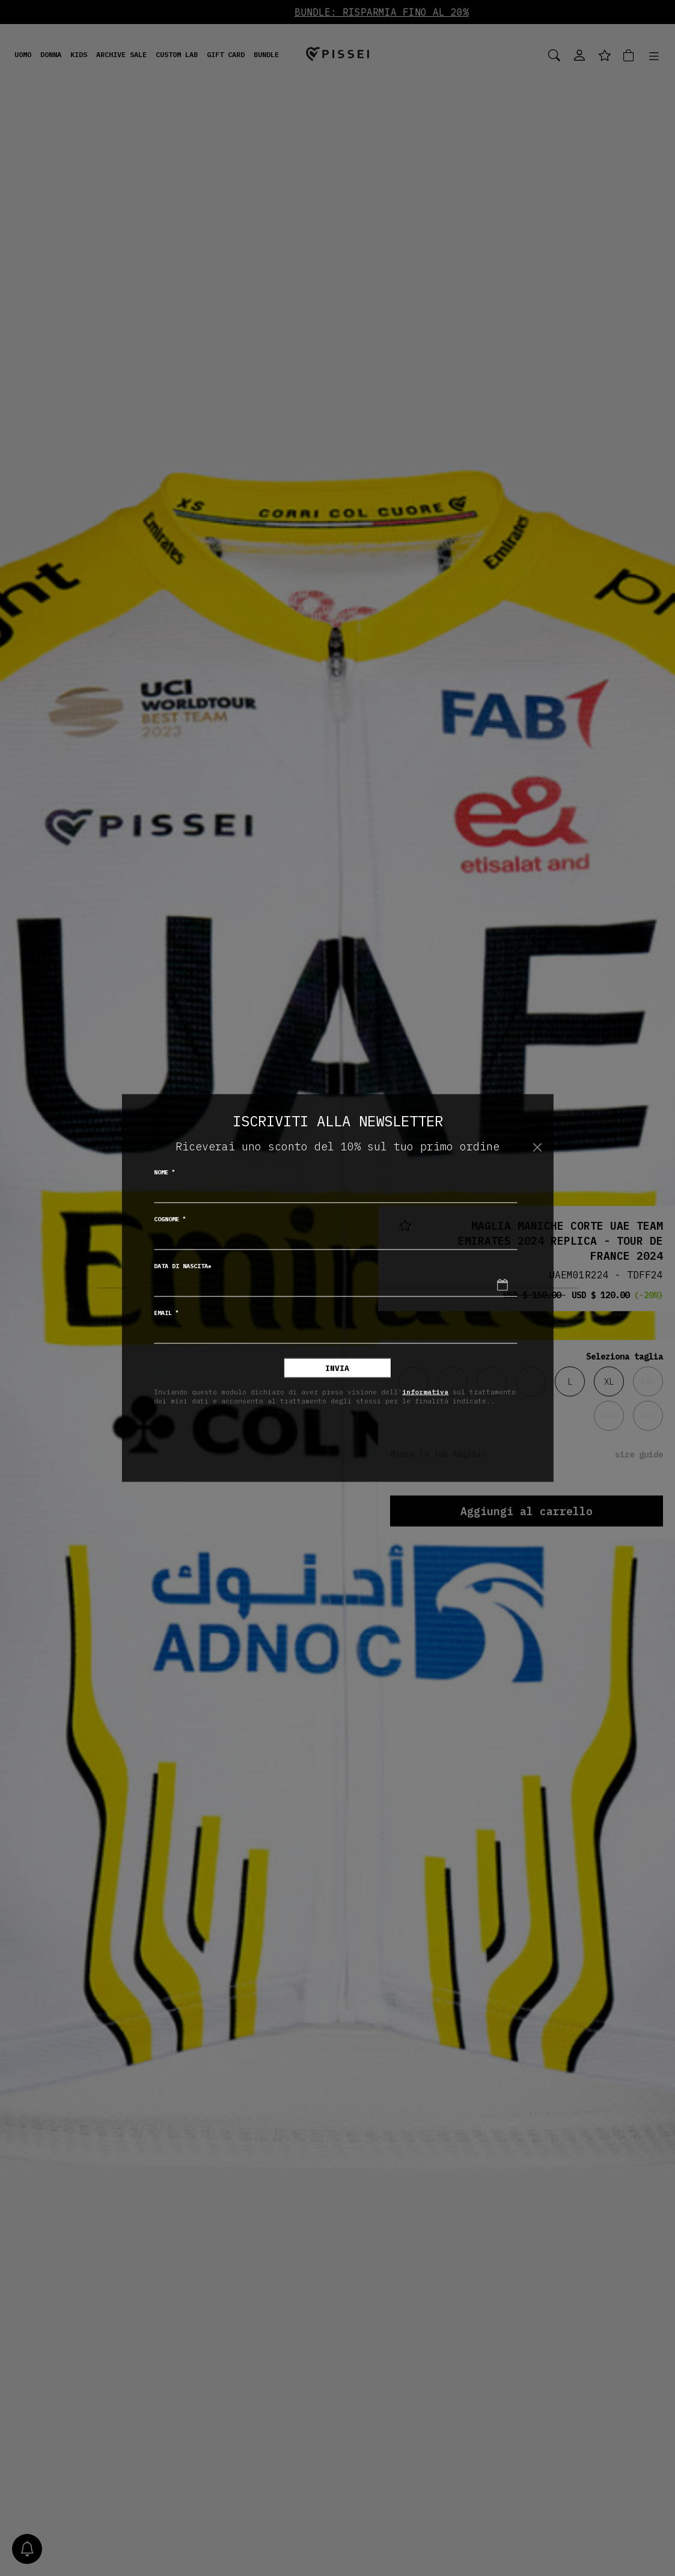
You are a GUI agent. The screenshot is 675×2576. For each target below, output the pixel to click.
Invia (337, 1368)
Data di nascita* (183, 1266)
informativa (425, 1391)
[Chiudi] (537, 1147)
